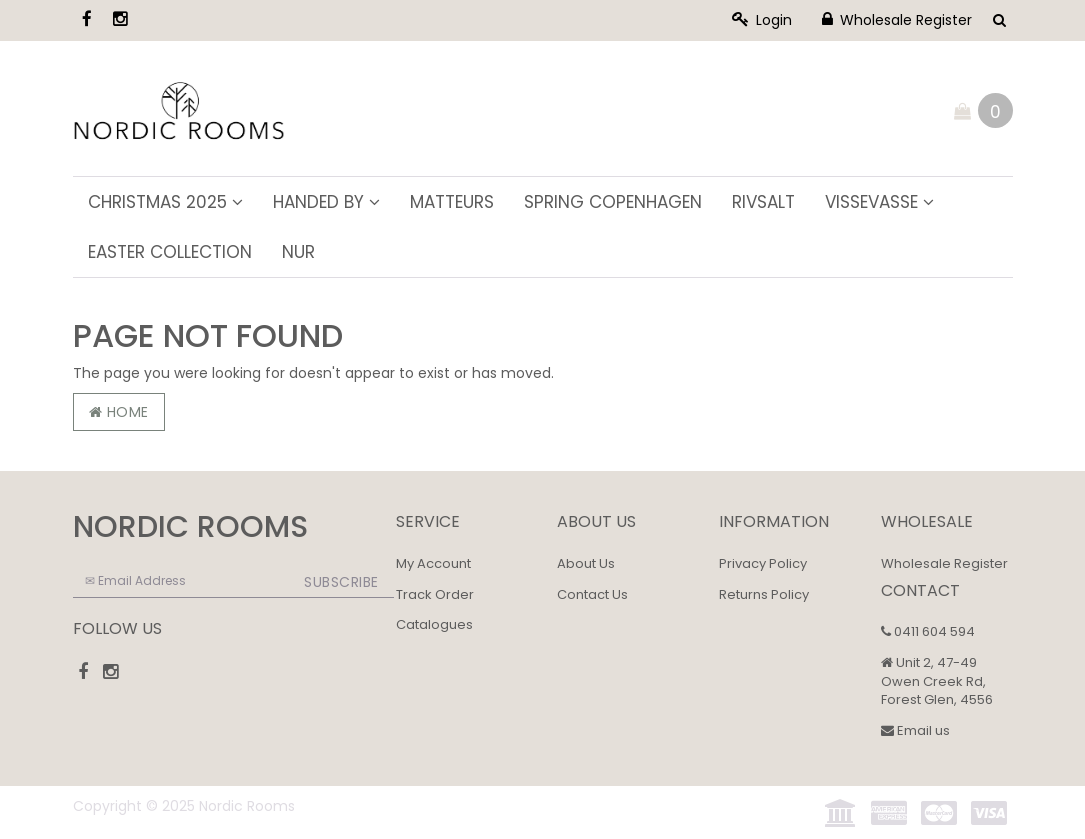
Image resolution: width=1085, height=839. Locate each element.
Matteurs (452, 202)
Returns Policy (764, 594)
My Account (433, 563)
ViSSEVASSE (879, 202)
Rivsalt (763, 202)
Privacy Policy (763, 563)
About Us (586, 563)
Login (762, 20)
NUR (298, 252)
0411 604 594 (928, 631)
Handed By (326, 202)
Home (119, 412)
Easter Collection (170, 252)
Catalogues (434, 624)
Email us (915, 730)
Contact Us (592, 594)
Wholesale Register (897, 20)
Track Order (435, 594)
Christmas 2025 (165, 202)
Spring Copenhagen (613, 202)
